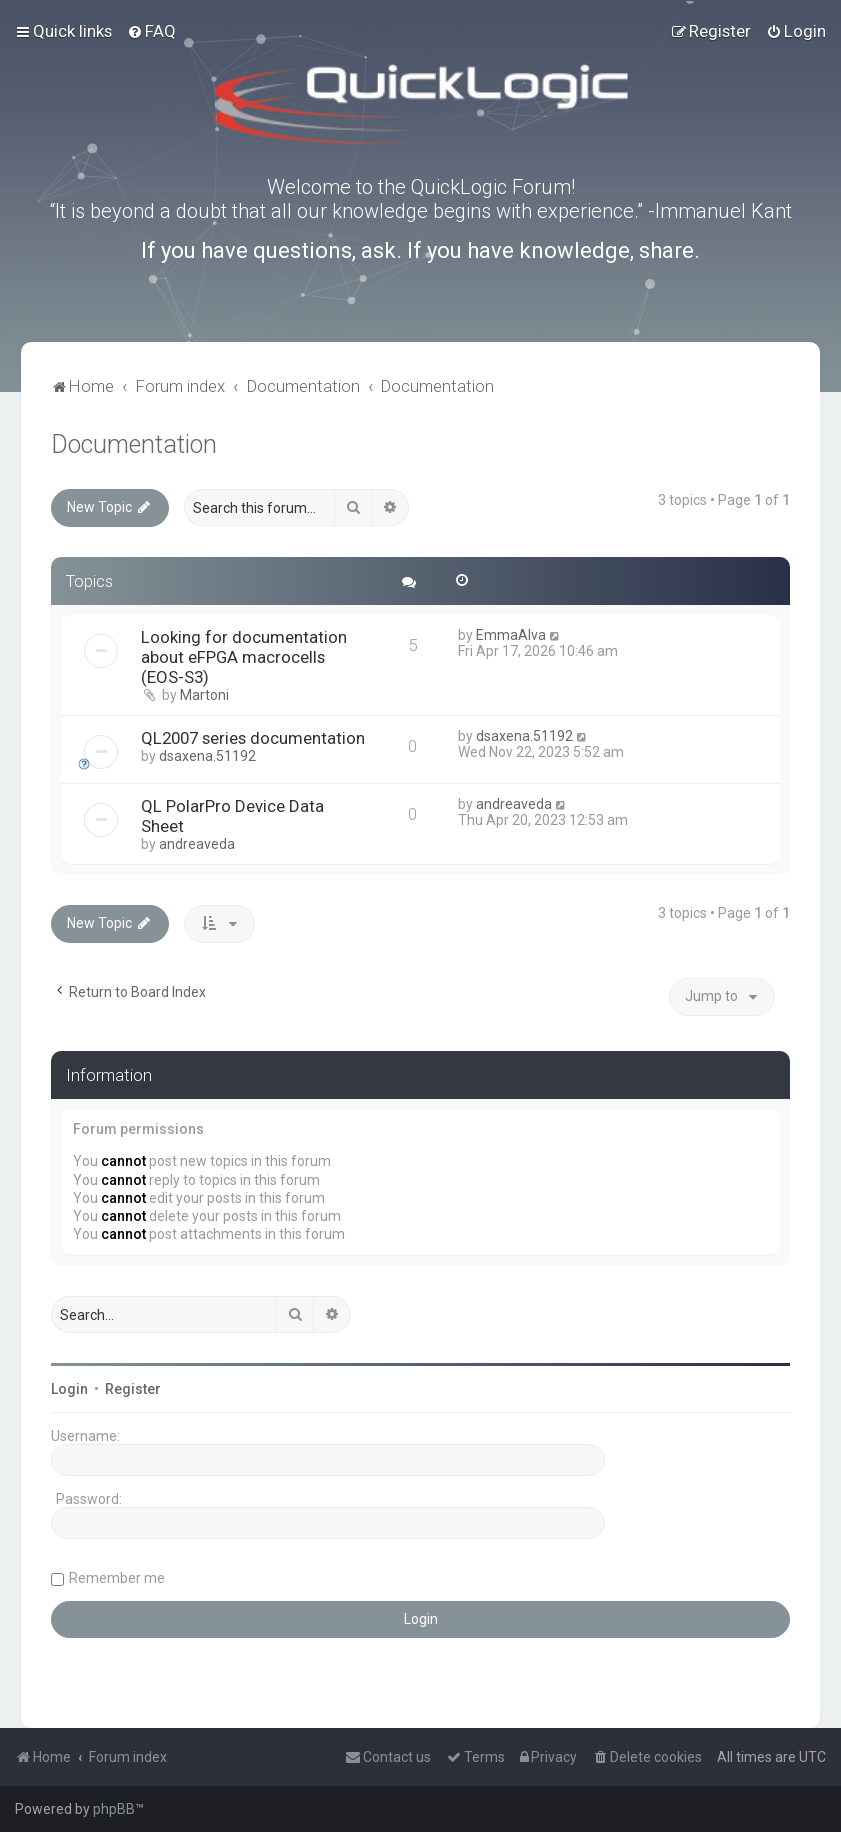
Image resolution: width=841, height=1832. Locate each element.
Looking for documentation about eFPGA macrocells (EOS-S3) (244, 657)
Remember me (117, 1578)
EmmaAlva (511, 635)
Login (69, 1389)
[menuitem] (151, 31)
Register (133, 1389)
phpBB (114, 1809)
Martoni (204, 695)
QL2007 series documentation (253, 738)
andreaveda (197, 844)
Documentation (134, 444)
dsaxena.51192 (207, 756)
